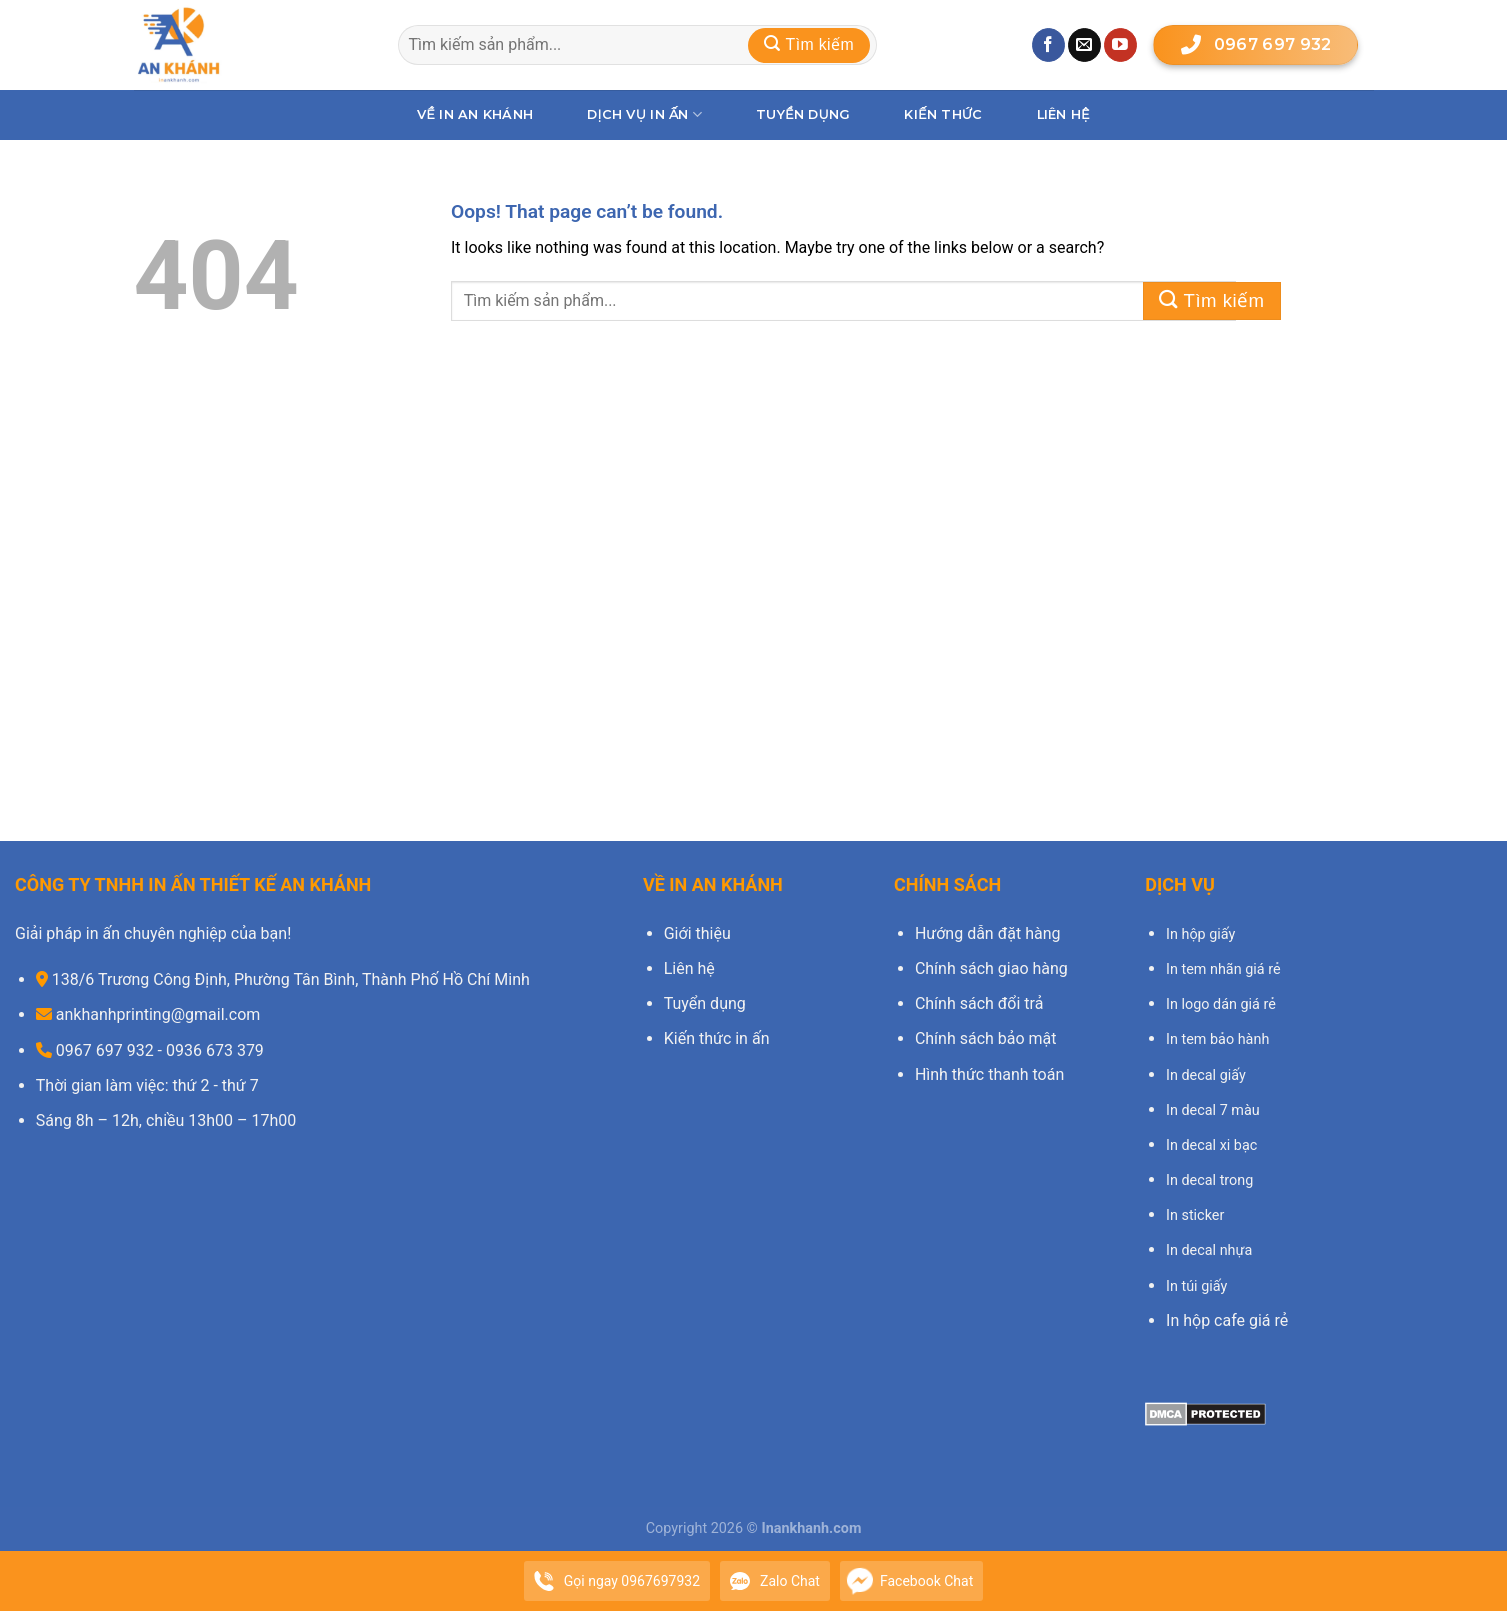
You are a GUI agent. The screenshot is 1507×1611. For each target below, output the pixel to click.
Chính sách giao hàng (991, 968)
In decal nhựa (1209, 1250)
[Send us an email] (1084, 45)
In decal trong (1209, 1180)
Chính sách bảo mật (986, 1038)
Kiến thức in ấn (717, 1038)
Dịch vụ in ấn (644, 114)
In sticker (1195, 1215)
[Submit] (809, 45)
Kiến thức (943, 114)
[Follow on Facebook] (1048, 45)
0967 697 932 (1254, 45)
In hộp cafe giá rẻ (1227, 1320)
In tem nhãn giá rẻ (1223, 969)
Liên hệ (1063, 114)
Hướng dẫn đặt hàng (988, 933)
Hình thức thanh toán (989, 1074)
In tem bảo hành (1217, 1039)
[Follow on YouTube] (1120, 45)
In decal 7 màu (1213, 1110)
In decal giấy (1206, 1075)
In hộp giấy (1200, 934)
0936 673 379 (215, 1050)
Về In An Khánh (475, 114)
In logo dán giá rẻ (1221, 1004)
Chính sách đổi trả (979, 1003)
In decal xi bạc (1211, 1145)
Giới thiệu (697, 933)
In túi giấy (1196, 1286)
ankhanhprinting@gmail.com (158, 1014)
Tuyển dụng (803, 114)
